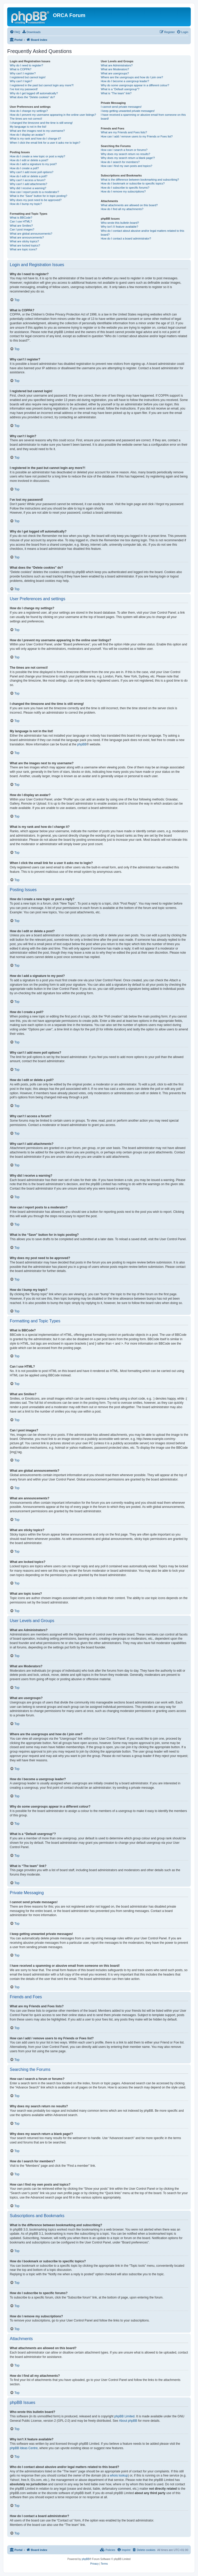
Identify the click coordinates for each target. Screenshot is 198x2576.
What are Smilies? (21, 225)
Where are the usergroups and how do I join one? (132, 77)
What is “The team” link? (116, 93)
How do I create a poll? (24, 168)
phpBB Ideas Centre (24, 2448)
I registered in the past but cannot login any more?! (42, 85)
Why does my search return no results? (125, 154)
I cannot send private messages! (121, 106)
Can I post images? (22, 229)
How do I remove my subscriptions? (123, 191)
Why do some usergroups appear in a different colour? (135, 85)
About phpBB (128, 2421)
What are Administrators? (117, 65)
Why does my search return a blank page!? (128, 157)
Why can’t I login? (21, 81)
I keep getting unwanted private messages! (128, 110)
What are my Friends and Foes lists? (124, 132)
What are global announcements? (31, 233)
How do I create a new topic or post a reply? (37, 156)
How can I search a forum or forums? (124, 149)
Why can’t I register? (23, 73)
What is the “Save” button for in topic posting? (38, 195)
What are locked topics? (25, 245)
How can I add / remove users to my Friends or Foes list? (137, 136)
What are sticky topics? (24, 241)
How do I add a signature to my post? (33, 164)
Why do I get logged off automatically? (34, 93)
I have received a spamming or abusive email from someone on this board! (143, 116)
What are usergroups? (115, 73)
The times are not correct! (26, 118)
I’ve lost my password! (24, 89)
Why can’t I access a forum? (27, 180)
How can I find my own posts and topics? (126, 165)
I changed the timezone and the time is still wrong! (41, 122)
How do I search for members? (120, 162)
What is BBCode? (21, 217)
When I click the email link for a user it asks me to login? (45, 142)
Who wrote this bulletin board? (120, 222)
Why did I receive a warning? (28, 188)
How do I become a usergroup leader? (125, 81)
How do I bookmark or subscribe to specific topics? (133, 183)
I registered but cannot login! (28, 77)
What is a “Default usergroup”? (120, 89)
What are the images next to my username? (37, 130)
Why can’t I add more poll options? (31, 172)
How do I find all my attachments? (122, 209)
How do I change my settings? (29, 110)
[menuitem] (15, 32)
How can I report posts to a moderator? (34, 192)
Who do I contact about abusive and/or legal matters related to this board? (142, 232)
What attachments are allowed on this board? (129, 205)
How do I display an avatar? (27, 134)
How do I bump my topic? (26, 203)
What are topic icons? (23, 249)
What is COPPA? (20, 69)
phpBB (82, 744)
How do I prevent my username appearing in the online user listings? (53, 114)
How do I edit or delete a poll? (28, 176)
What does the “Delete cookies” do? (32, 97)
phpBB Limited (124, 2416)
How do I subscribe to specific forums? (125, 187)
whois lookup (119, 2475)
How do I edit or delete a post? (29, 160)
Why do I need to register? (26, 65)
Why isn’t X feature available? (119, 226)
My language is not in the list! (28, 126)
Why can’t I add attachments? (28, 184)
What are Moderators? (115, 69)
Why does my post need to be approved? (36, 200)
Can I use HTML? (21, 221)
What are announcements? (27, 237)
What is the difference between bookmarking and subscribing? (140, 179)
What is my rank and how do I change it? (35, 138)
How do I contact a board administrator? (126, 238)
